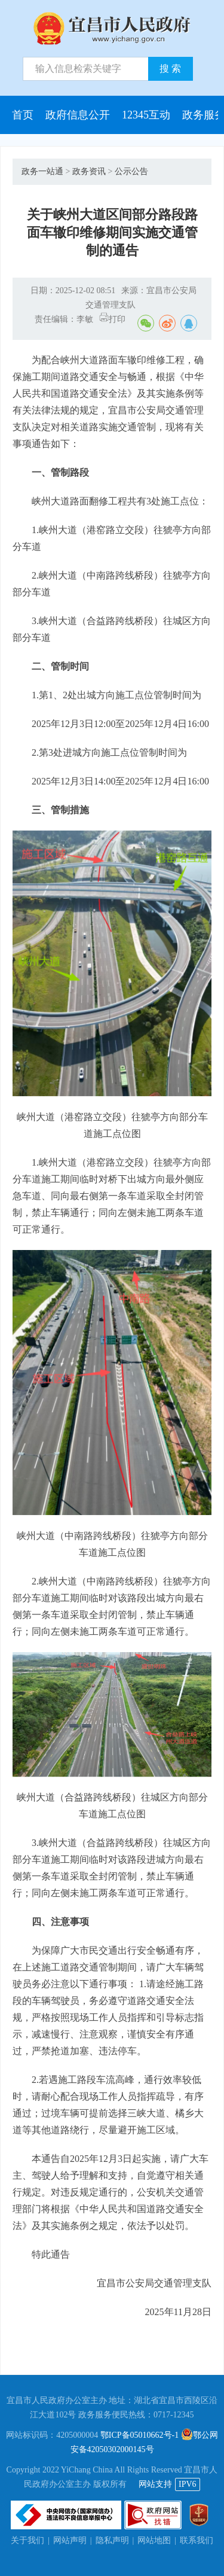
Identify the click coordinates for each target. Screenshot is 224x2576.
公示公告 (131, 171)
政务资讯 (89, 171)
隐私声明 (112, 2540)
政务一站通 (42, 171)
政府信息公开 (77, 115)
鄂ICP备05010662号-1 (139, 2435)
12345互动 (146, 115)
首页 (22, 115)
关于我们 (27, 2540)
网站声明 (70, 2540)
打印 (112, 319)
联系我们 (196, 2540)
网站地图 (154, 2540)
